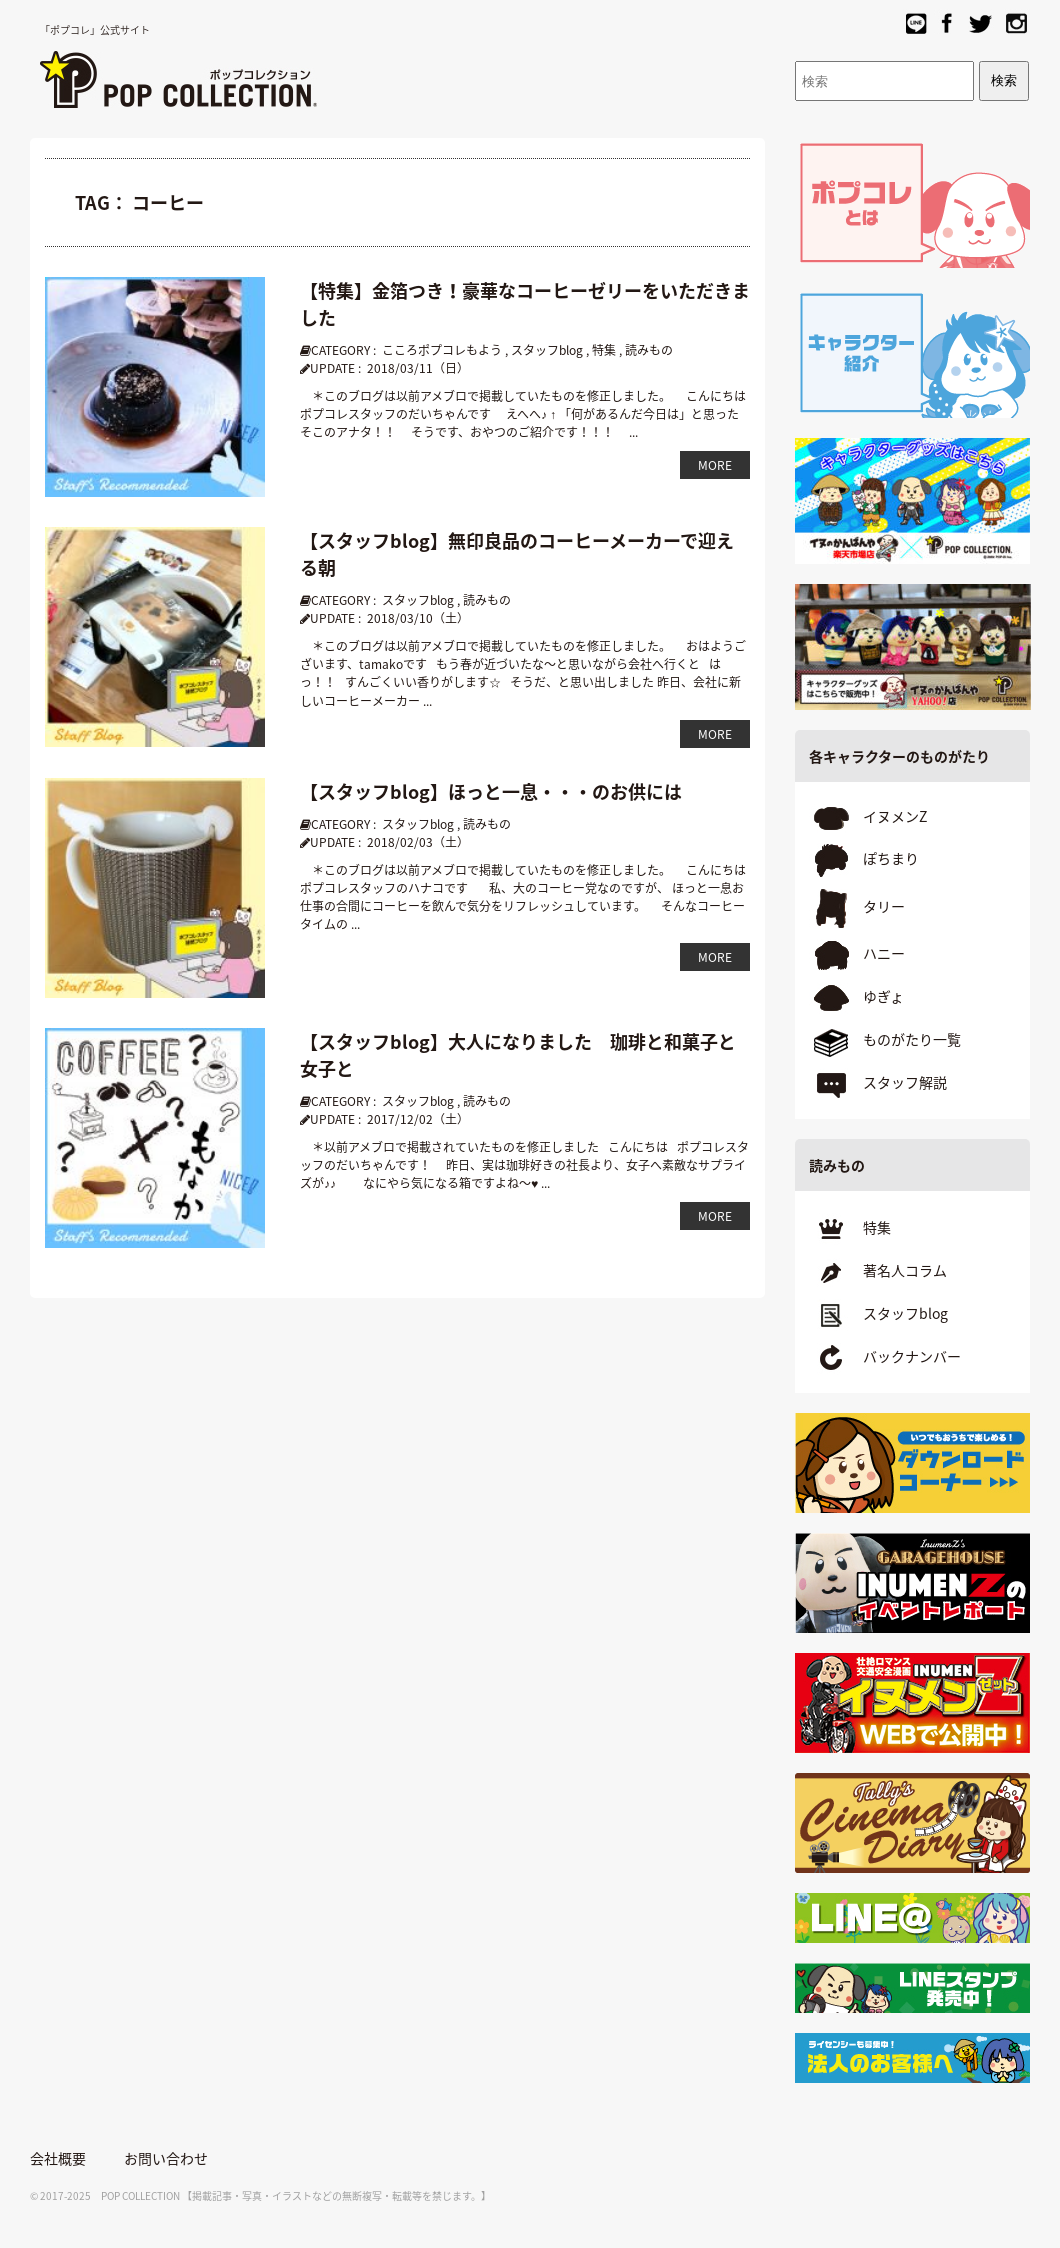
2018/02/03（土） (418, 842)
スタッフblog (547, 350)
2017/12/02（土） (418, 1119)
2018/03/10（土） (418, 618)
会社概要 (58, 2158)
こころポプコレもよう (442, 350)
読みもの (649, 350)
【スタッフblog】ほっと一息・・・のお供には (491, 791)
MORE (715, 465)
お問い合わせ (166, 2158)
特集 (604, 350)
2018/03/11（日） (418, 368)
